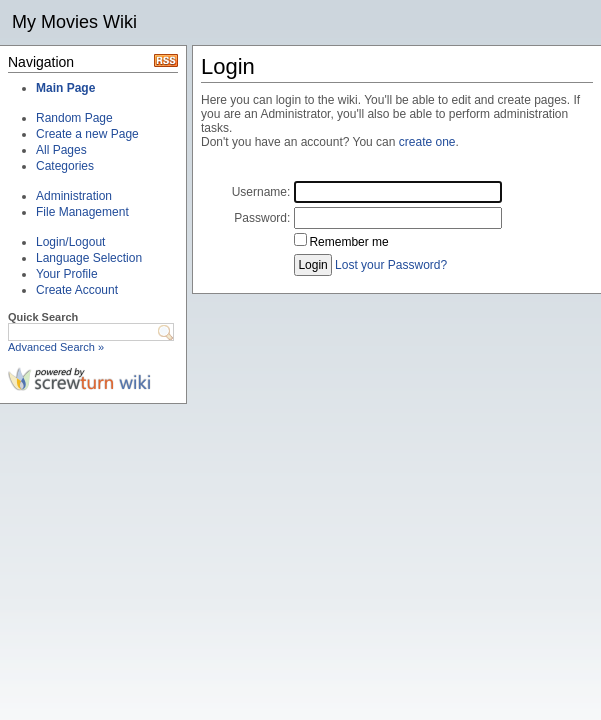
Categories (65, 166)
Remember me (348, 242)
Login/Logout (70, 242)
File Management (82, 212)
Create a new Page (87, 134)
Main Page (65, 88)
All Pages (61, 150)
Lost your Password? (391, 265)
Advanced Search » (56, 347)
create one (427, 142)
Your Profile (67, 274)
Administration (74, 196)
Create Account (77, 290)
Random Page (74, 118)
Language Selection (89, 258)
